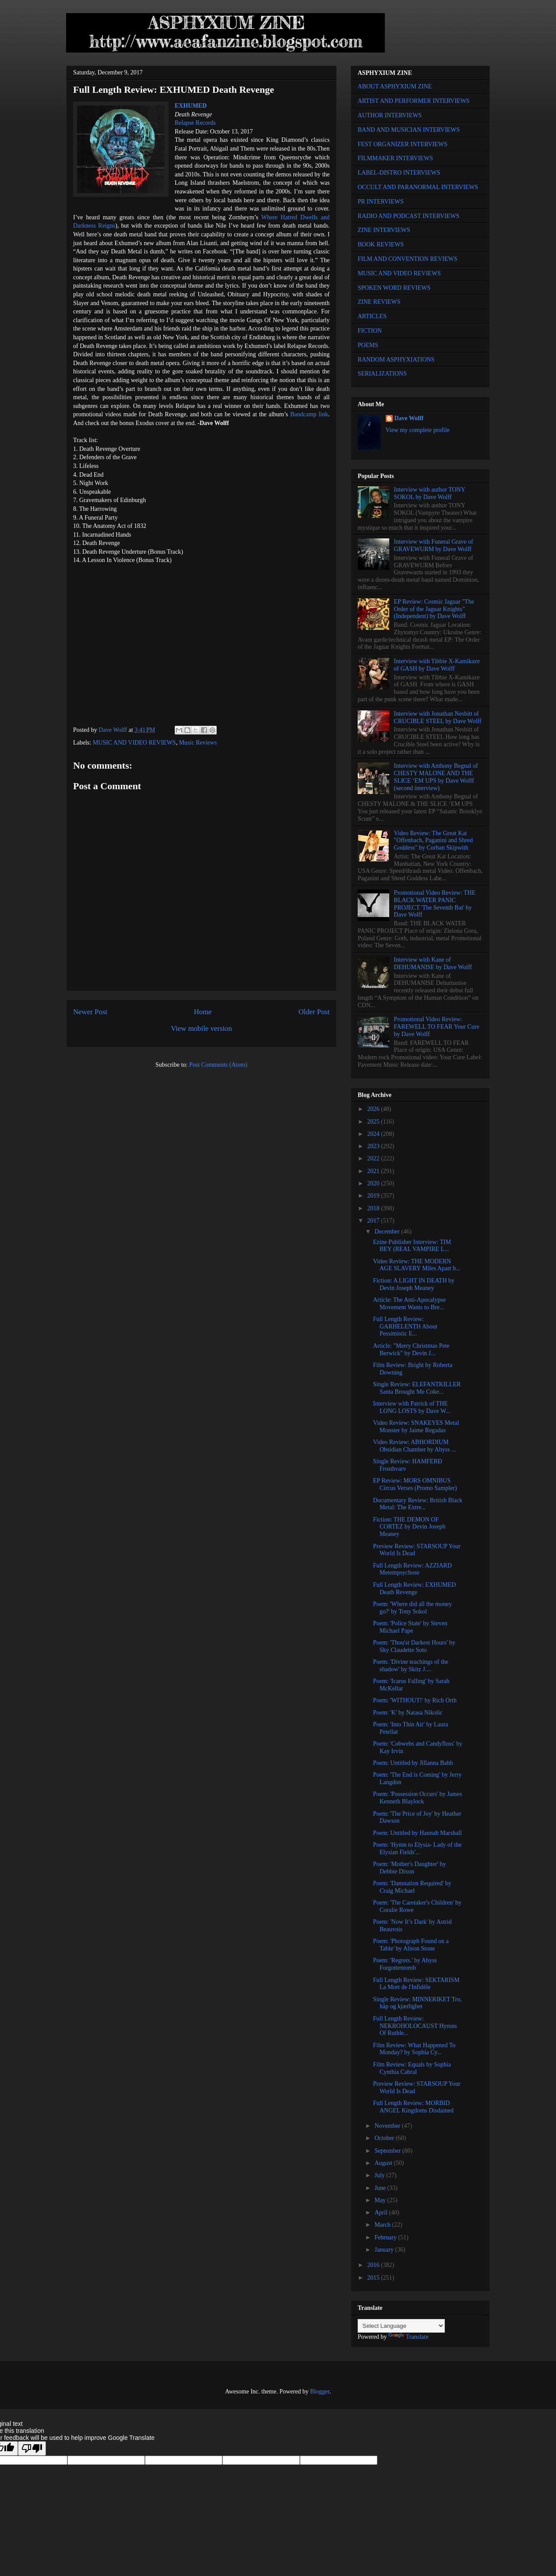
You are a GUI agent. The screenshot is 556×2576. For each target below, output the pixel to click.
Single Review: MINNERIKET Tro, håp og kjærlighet (417, 2003)
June (380, 2188)
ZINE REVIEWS (379, 302)
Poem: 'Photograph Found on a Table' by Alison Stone (411, 1945)
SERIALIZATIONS (382, 373)
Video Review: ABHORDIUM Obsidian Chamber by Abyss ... (414, 1446)
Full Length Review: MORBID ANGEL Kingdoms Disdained (413, 2107)
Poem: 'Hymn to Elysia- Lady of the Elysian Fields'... (417, 1849)
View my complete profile (418, 430)
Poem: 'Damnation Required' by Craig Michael (412, 1887)
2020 (374, 1183)
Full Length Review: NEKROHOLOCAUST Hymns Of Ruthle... (415, 2026)
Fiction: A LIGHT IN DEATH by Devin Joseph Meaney (413, 1284)
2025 (374, 1121)
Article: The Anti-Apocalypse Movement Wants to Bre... (409, 1304)
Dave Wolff (409, 418)
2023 (374, 1146)
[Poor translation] (32, 2448)
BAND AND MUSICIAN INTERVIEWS (409, 130)
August (384, 2163)
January (384, 2249)
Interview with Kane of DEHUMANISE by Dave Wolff (433, 963)
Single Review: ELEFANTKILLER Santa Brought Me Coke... (417, 1388)
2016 (374, 2265)
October (385, 2138)
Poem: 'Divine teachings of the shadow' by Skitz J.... (410, 1666)
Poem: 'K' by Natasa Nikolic (408, 1712)
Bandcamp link (309, 414)
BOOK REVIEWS (381, 244)
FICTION (370, 330)
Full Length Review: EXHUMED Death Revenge (414, 1588)
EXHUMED (191, 105)
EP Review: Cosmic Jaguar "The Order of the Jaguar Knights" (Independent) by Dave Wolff (434, 609)
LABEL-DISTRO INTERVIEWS (399, 172)
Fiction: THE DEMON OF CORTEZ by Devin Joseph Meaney (409, 1527)
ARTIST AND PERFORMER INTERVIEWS (414, 101)
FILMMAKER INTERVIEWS (395, 158)
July (380, 2175)
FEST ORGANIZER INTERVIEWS (402, 144)
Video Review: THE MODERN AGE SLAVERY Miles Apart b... (417, 1265)
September (388, 2150)
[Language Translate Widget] (401, 2326)
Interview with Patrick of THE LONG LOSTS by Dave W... (411, 1407)
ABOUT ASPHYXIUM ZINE (395, 86)
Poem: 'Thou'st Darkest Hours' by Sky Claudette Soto (414, 1646)
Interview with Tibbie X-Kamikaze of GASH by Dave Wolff (437, 665)
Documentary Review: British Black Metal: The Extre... (417, 1504)
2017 (374, 1220)
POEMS (368, 345)
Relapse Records (195, 122)
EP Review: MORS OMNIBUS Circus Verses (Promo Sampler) (415, 1484)
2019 (374, 1195)
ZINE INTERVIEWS (384, 230)
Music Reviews (198, 742)
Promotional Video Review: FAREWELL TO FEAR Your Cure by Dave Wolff (436, 1026)
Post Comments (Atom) (218, 1064)
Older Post (314, 1012)
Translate (408, 2337)
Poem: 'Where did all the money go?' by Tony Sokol (412, 1608)
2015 (374, 2277)
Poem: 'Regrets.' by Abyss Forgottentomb (405, 1964)
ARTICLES (372, 316)
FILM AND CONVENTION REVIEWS (407, 259)
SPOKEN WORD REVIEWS (394, 288)
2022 (374, 1158)
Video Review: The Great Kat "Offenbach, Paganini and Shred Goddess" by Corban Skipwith (433, 840)
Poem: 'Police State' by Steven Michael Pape (410, 1627)
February (386, 2237)
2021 (374, 1171)
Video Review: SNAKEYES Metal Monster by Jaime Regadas (416, 1427)
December (387, 1231)
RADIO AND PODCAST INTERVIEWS (408, 216)
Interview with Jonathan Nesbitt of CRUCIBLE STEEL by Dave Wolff (438, 717)
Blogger (319, 2391)
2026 (374, 1109)
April (381, 2212)
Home (203, 1012)
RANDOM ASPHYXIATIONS (396, 359)
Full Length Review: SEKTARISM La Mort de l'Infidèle (416, 1984)
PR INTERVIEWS (381, 201)
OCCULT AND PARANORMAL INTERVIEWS (418, 187)
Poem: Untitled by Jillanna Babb (413, 1763)
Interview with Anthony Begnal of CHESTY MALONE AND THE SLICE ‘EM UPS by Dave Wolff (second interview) (436, 777)
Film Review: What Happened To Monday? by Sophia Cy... (414, 2049)
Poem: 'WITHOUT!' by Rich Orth (415, 1700)
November (388, 2126)
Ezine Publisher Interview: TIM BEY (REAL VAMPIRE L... (412, 1246)
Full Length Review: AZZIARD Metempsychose (412, 1569)
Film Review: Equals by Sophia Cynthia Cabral (412, 2068)
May (380, 2200)
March (383, 2224)
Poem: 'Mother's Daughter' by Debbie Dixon (409, 1868)
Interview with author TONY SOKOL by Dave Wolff (429, 493)
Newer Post (90, 1012)
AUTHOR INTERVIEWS (390, 115)
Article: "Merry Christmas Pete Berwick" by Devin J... (411, 1349)
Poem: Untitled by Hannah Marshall (417, 1833)
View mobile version (201, 1028)
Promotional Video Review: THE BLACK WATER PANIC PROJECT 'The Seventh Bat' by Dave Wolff (434, 903)
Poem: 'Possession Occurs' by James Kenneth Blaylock (417, 1798)
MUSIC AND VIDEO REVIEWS (134, 742)
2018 (374, 1208)
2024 (374, 1134)
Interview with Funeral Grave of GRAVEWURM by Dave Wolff (433, 545)
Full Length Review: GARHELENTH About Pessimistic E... (405, 1326)
